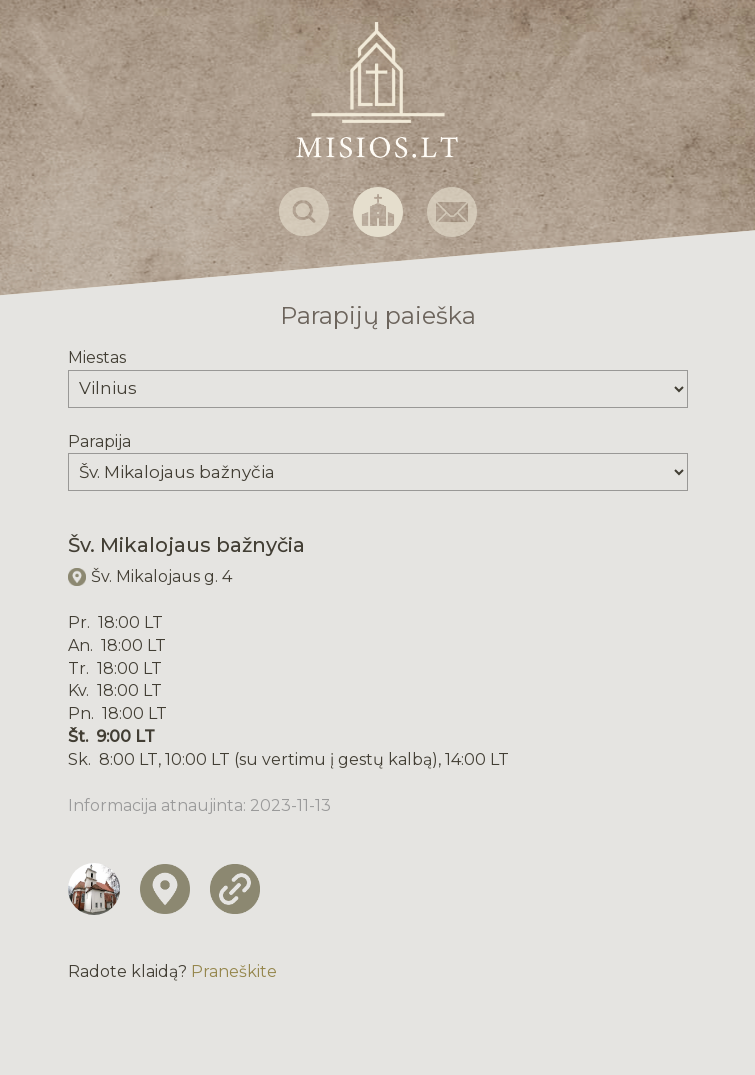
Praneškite (234, 971)
